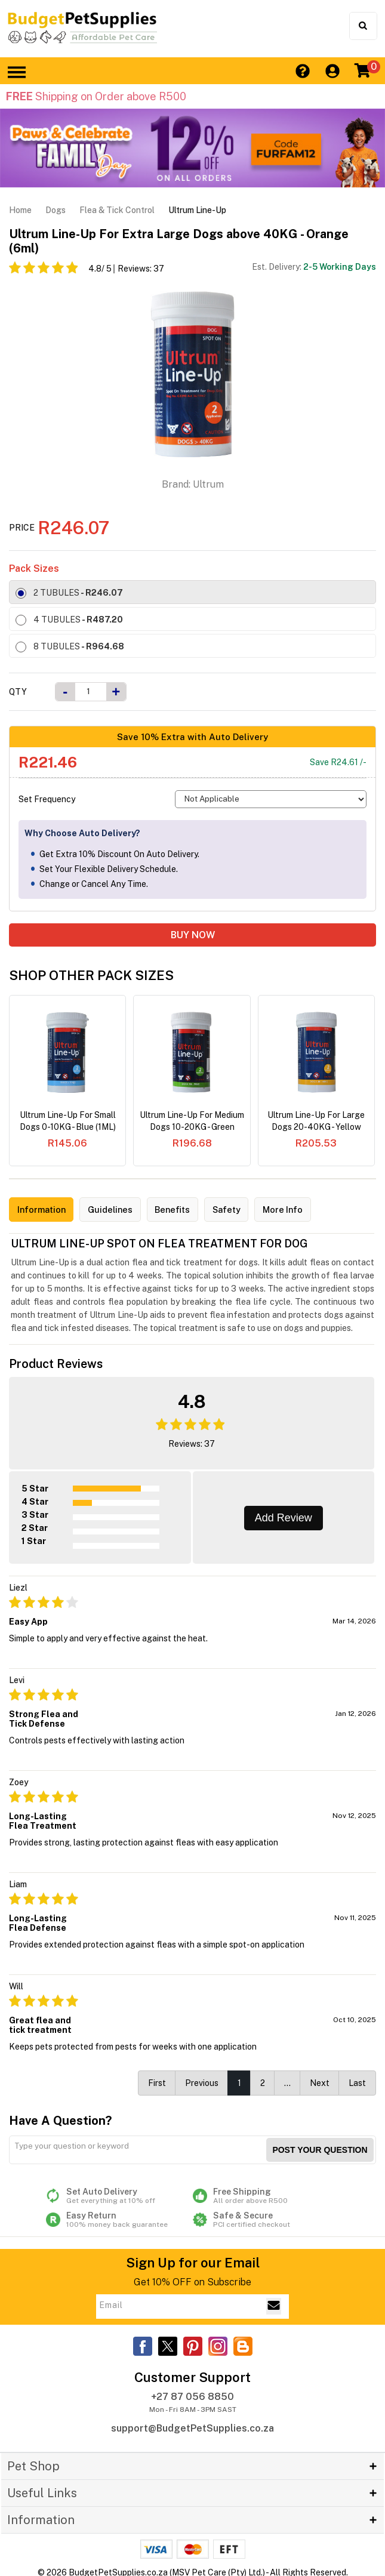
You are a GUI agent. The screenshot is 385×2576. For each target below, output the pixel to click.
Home (20, 210)
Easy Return (119, 2217)
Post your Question (319, 2147)
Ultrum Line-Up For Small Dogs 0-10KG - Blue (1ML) (68, 1121)
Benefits (188, 1210)
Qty (18, 692)
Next (319, 2080)
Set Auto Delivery (119, 2193)
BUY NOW (193, 935)
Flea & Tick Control (117, 210)
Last (357, 2080)
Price (22, 527)
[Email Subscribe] (273, 2303)
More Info (309, 1210)
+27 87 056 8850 (192, 2394)
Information (45, 1210)
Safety (247, 1210)
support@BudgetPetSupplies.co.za (192, 2426)
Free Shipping (266, 2193)
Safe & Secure (266, 2217)
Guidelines (120, 1210)
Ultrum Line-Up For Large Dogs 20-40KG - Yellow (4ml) (316, 1121)
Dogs (55, 210)
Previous (201, 2080)
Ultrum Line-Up (197, 210)
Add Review (283, 1515)
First (157, 2080)
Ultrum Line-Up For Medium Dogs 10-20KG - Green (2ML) (192, 1121)
